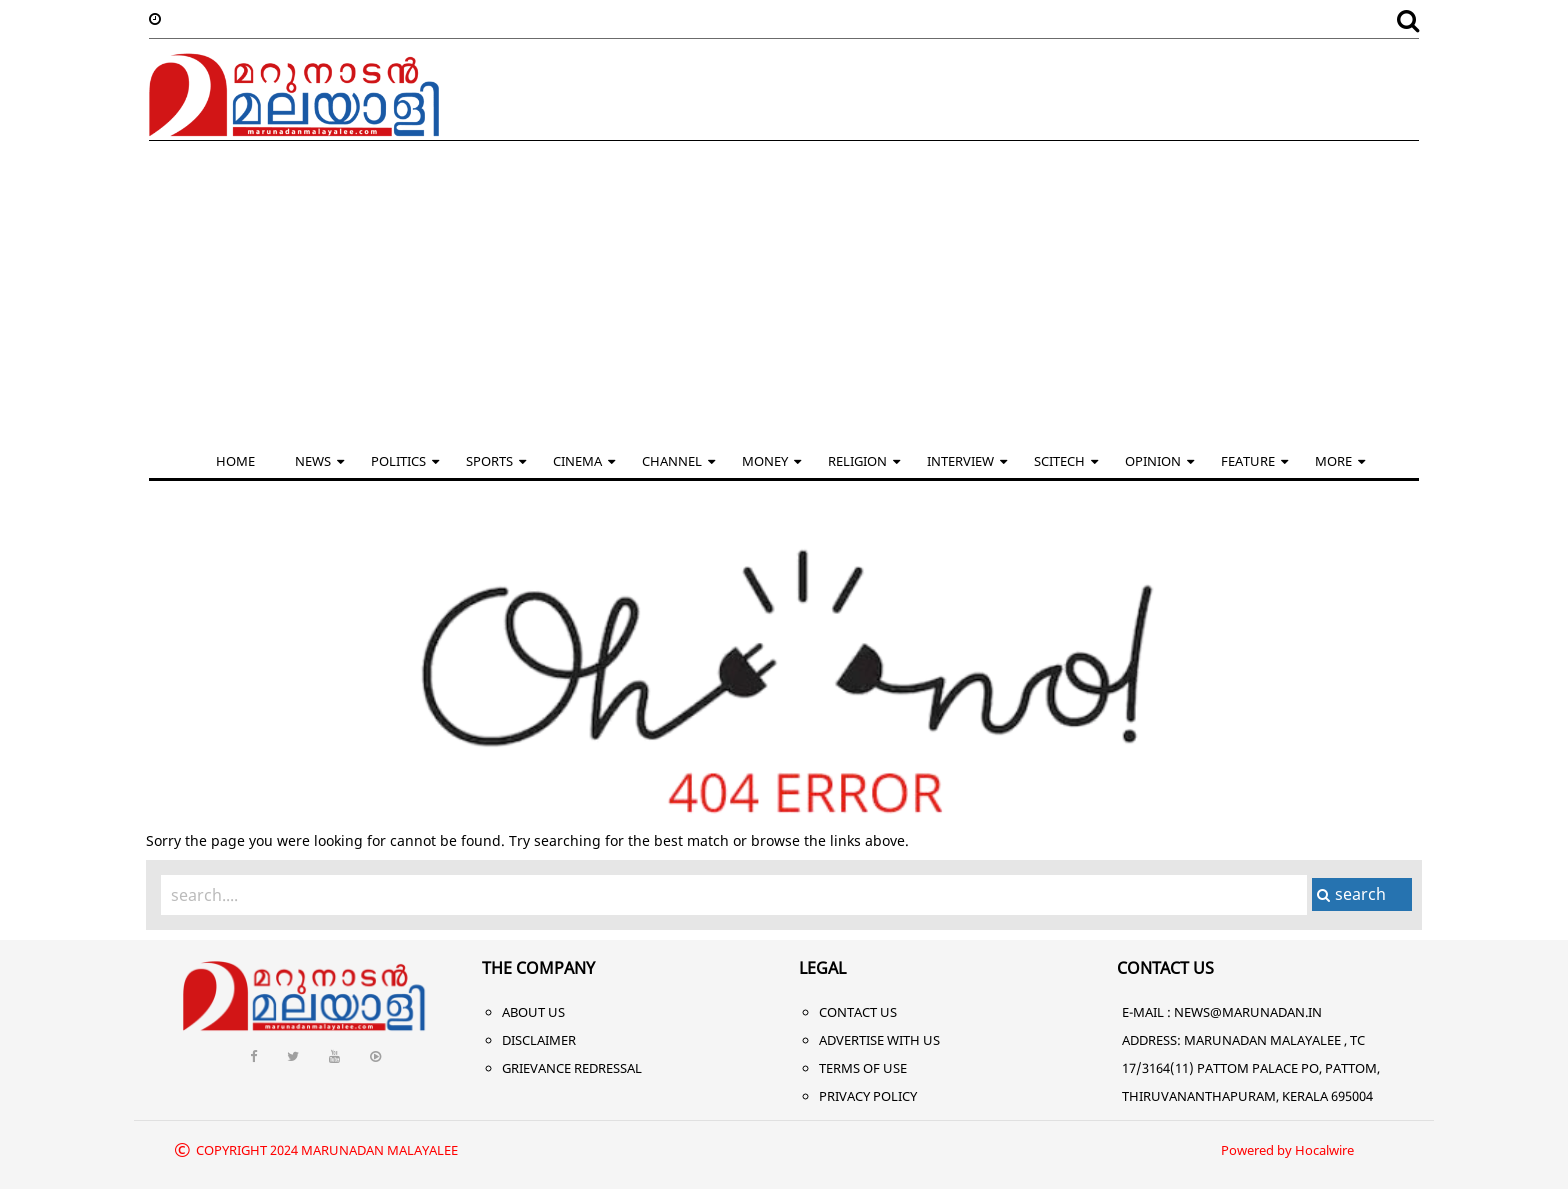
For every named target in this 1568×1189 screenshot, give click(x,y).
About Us (533, 1012)
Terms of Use (863, 1068)
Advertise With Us (879, 1040)
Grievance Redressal (572, 1068)
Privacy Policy (868, 1096)
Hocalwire (1324, 1150)
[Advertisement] (784, 291)
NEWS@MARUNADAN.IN (1248, 1012)
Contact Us (858, 1012)
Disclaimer (539, 1040)
